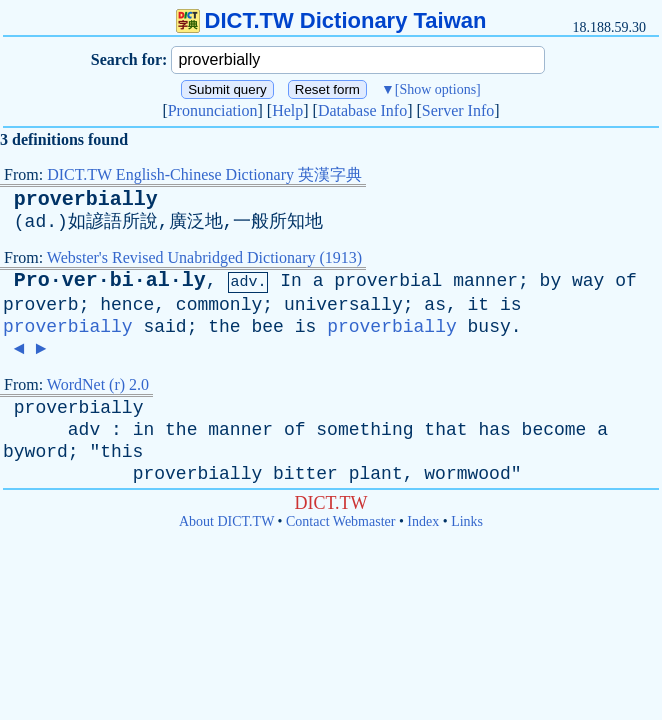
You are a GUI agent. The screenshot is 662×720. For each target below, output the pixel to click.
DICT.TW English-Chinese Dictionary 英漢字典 (204, 174)
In (291, 281)
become (554, 430)
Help (287, 110)
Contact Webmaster (340, 521)
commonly (219, 305)
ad (36, 222)
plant (376, 474)
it (479, 305)
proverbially (86, 199)
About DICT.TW (226, 521)
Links (467, 521)
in (144, 430)
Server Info (458, 110)
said (164, 327)
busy (489, 327)
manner (485, 281)
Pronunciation (213, 110)
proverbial (388, 281)
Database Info (362, 110)
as (435, 305)
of (626, 281)
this (121, 452)
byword (35, 452)
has (494, 430)
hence (127, 305)
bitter (305, 474)
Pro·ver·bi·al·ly (110, 280)
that (445, 430)
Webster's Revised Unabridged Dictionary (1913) (204, 257)
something (364, 430)
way (588, 281)
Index (423, 521)
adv (84, 430)
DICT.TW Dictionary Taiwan (331, 20)
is (511, 305)
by (551, 281)
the (224, 327)
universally (343, 305)
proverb (41, 305)
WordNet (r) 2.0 (98, 384)
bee (267, 327)
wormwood (467, 474)
